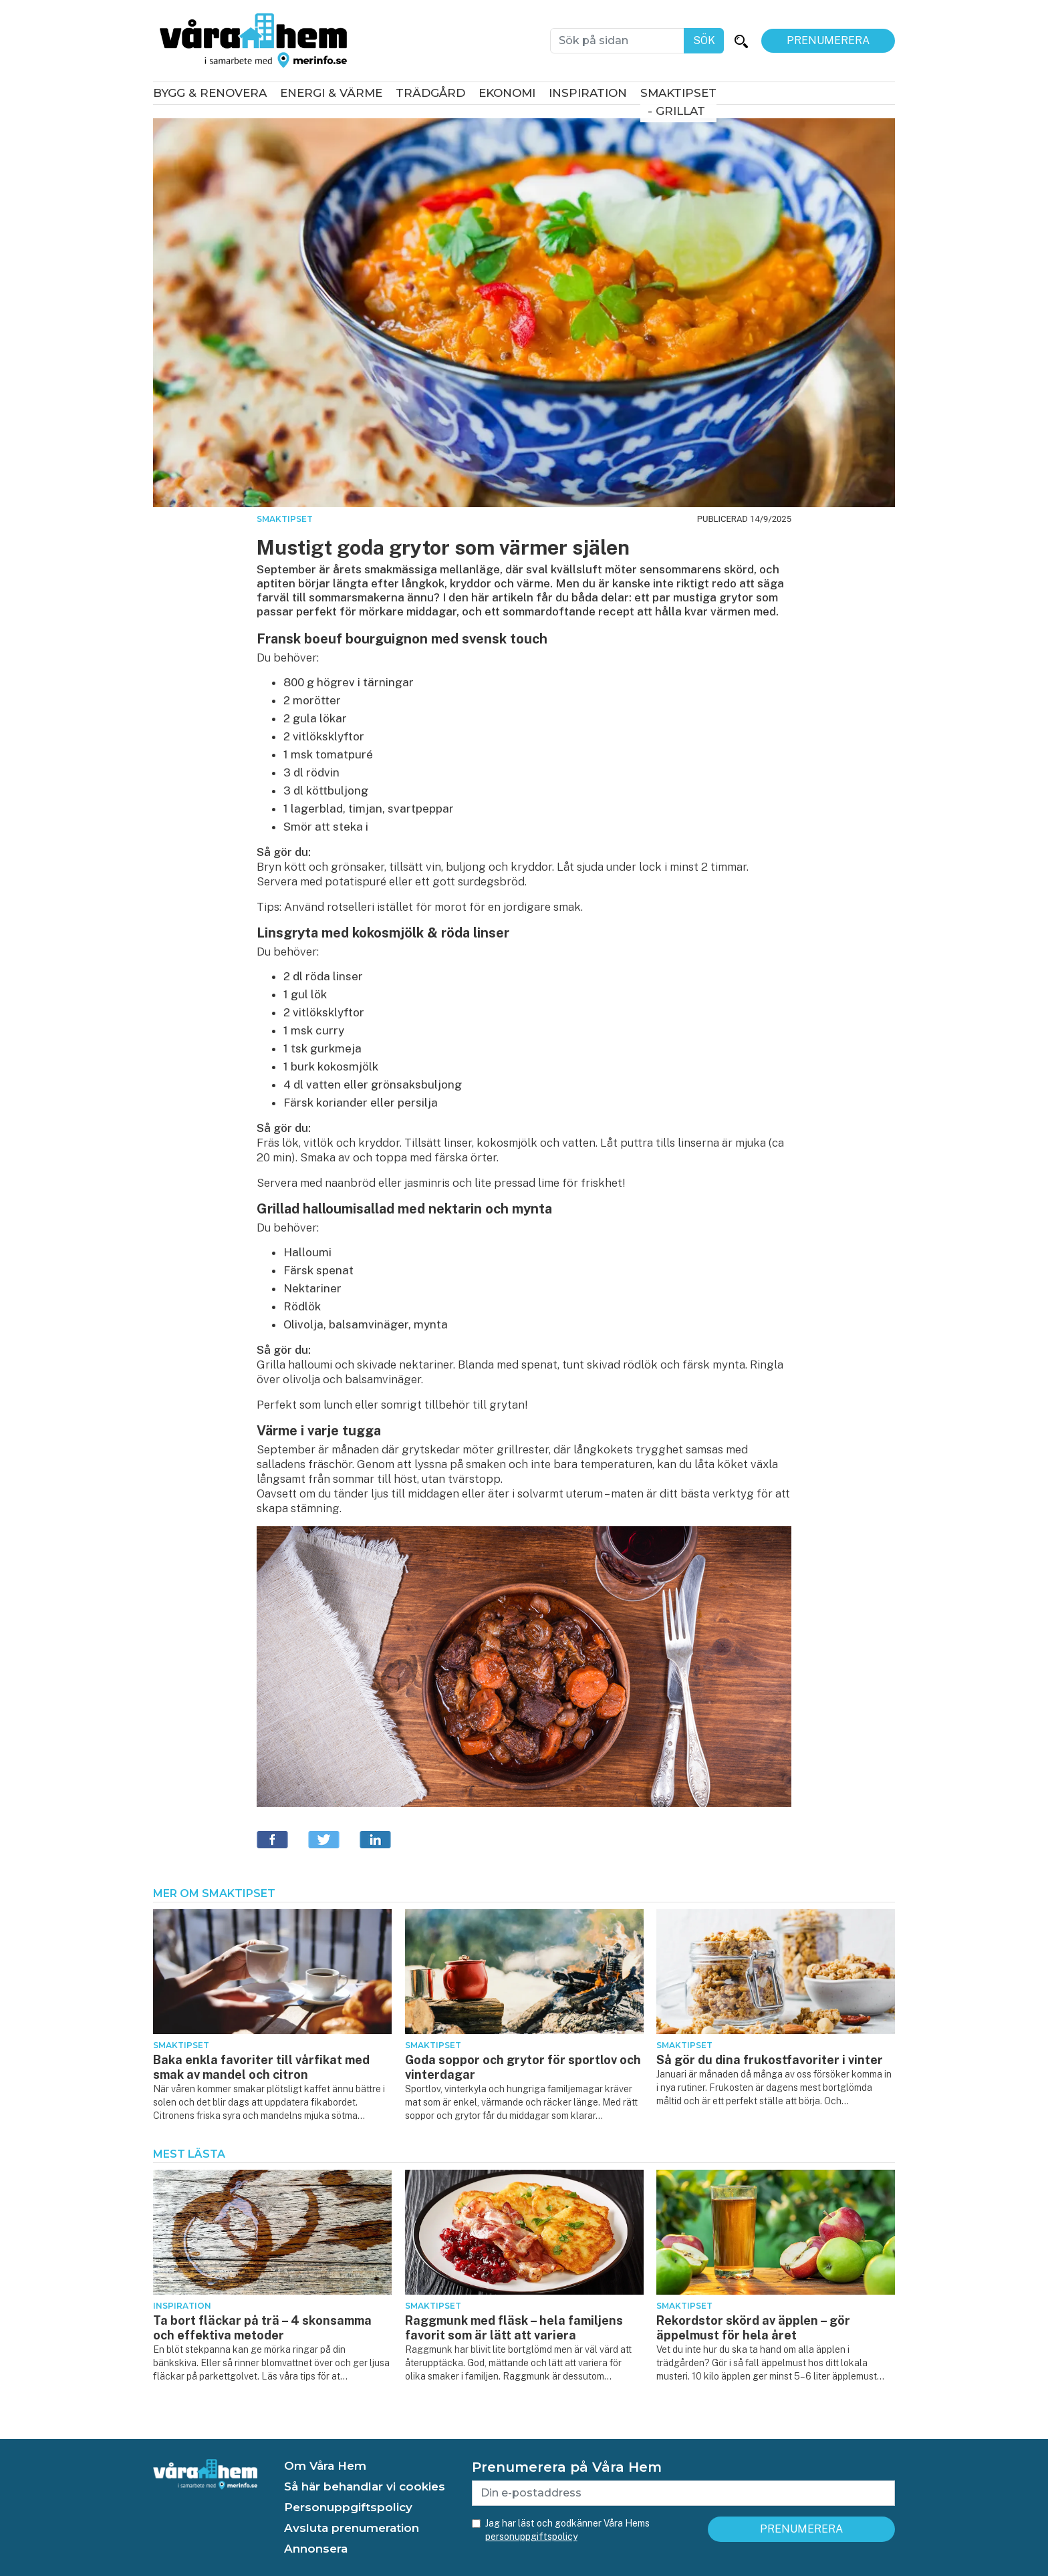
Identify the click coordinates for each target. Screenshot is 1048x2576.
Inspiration (588, 93)
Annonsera (316, 2548)
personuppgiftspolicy (531, 2536)
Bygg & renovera (210, 93)
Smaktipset (678, 93)
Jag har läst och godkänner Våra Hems (567, 2530)
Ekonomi (507, 93)
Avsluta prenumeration (351, 2528)
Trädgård (430, 93)
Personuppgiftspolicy (348, 2507)
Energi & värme (331, 93)
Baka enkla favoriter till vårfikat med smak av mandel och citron (261, 2067)
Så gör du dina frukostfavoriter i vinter (769, 2060)
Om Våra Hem (325, 2465)
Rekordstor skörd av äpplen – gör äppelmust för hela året (753, 2327)
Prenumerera (828, 40)
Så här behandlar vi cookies (364, 2486)
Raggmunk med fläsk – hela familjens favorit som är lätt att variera (514, 2327)
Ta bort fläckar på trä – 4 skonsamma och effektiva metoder (262, 2327)
